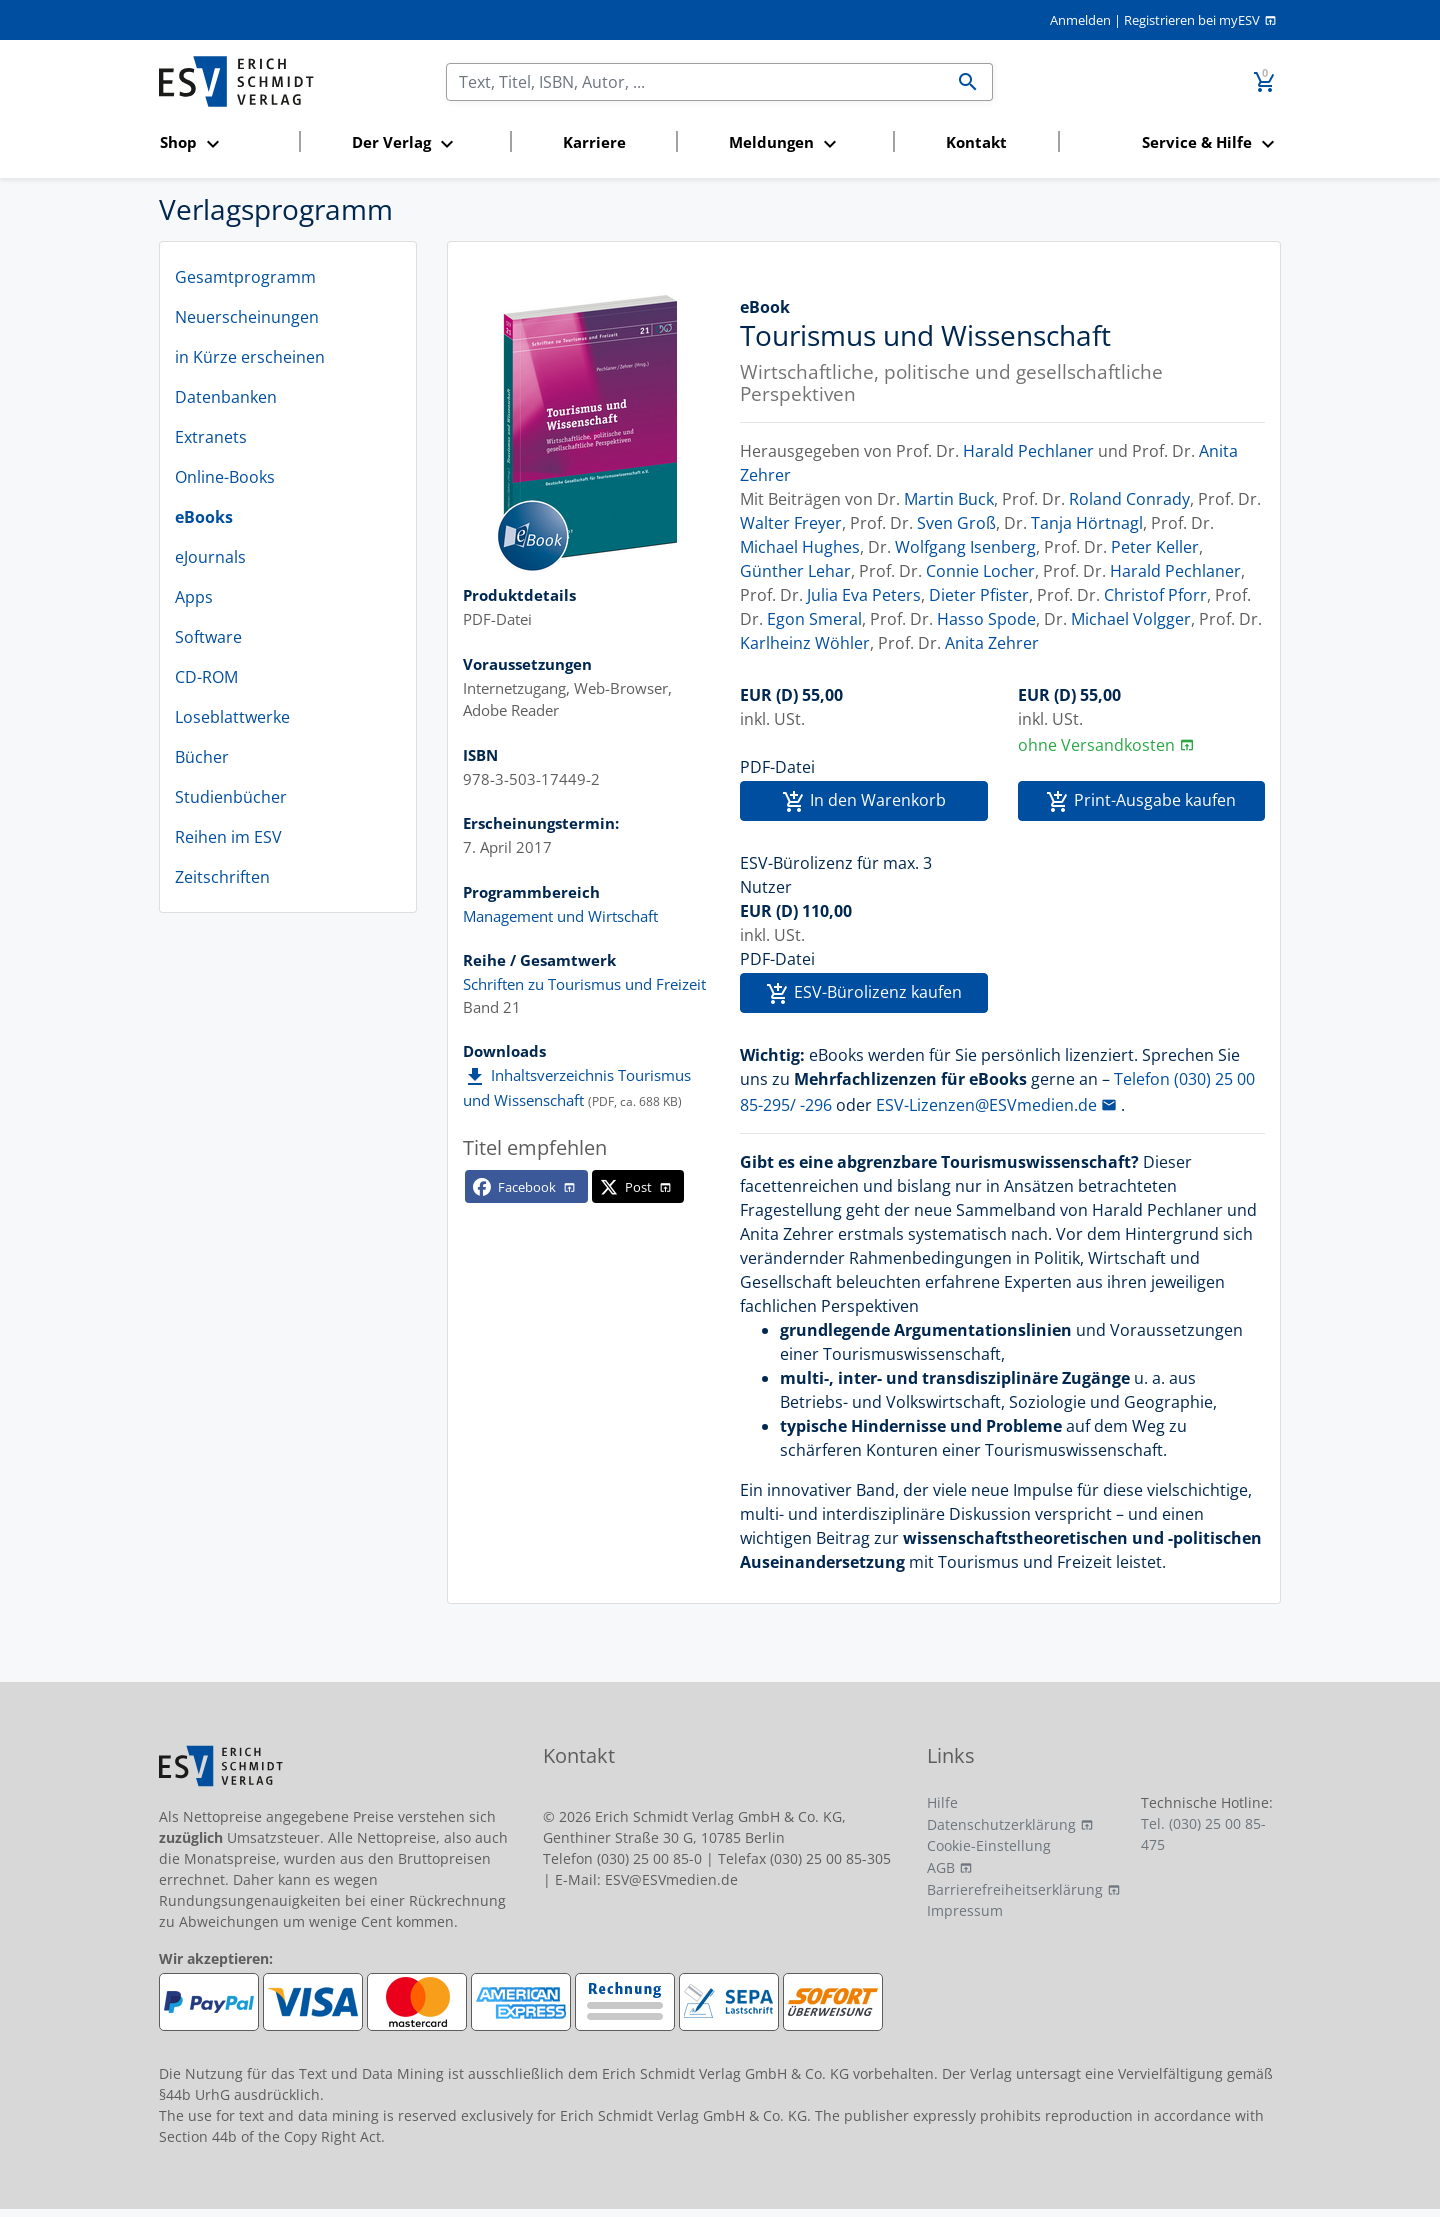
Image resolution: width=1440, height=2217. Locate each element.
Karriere (594, 142)
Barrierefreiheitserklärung (1015, 1889)
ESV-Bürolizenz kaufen (864, 993)
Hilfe (942, 1802)
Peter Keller (1155, 547)
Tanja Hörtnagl (1087, 523)
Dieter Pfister (979, 595)
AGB (941, 1867)
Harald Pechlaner (1028, 451)
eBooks (204, 517)
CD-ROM (206, 677)
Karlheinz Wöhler (805, 643)
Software (208, 637)
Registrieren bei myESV (1192, 20)
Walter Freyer (791, 523)
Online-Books (225, 477)
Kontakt (976, 142)
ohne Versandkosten (1096, 745)
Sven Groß (956, 523)
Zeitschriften (222, 877)
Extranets (211, 437)
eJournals (210, 557)
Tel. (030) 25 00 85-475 (1203, 1834)
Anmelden (1080, 20)
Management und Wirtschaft (560, 916)
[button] (223, 143)
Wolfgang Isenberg (965, 547)
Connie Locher (980, 571)
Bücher (202, 757)
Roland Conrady (1129, 499)
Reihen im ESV (228, 837)
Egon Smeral (814, 619)
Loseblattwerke (232, 717)
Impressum (965, 1910)
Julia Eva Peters (864, 595)
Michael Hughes (800, 547)
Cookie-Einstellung (989, 1845)
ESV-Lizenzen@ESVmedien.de (986, 1105)
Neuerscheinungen (247, 317)
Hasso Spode (986, 619)
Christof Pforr (1155, 595)
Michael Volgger (1131, 619)
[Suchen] (695, 82)
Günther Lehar (795, 571)
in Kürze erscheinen (250, 357)
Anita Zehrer (992, 643)
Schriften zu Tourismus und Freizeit (584, 984)
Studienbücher (231, 797)
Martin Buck (949, 499)
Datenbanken (226, 397)
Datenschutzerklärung (1001, 1824)
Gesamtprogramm (245, 277)
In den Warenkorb (864, 801)
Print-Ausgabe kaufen (1141, 801)
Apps (194, 597)
